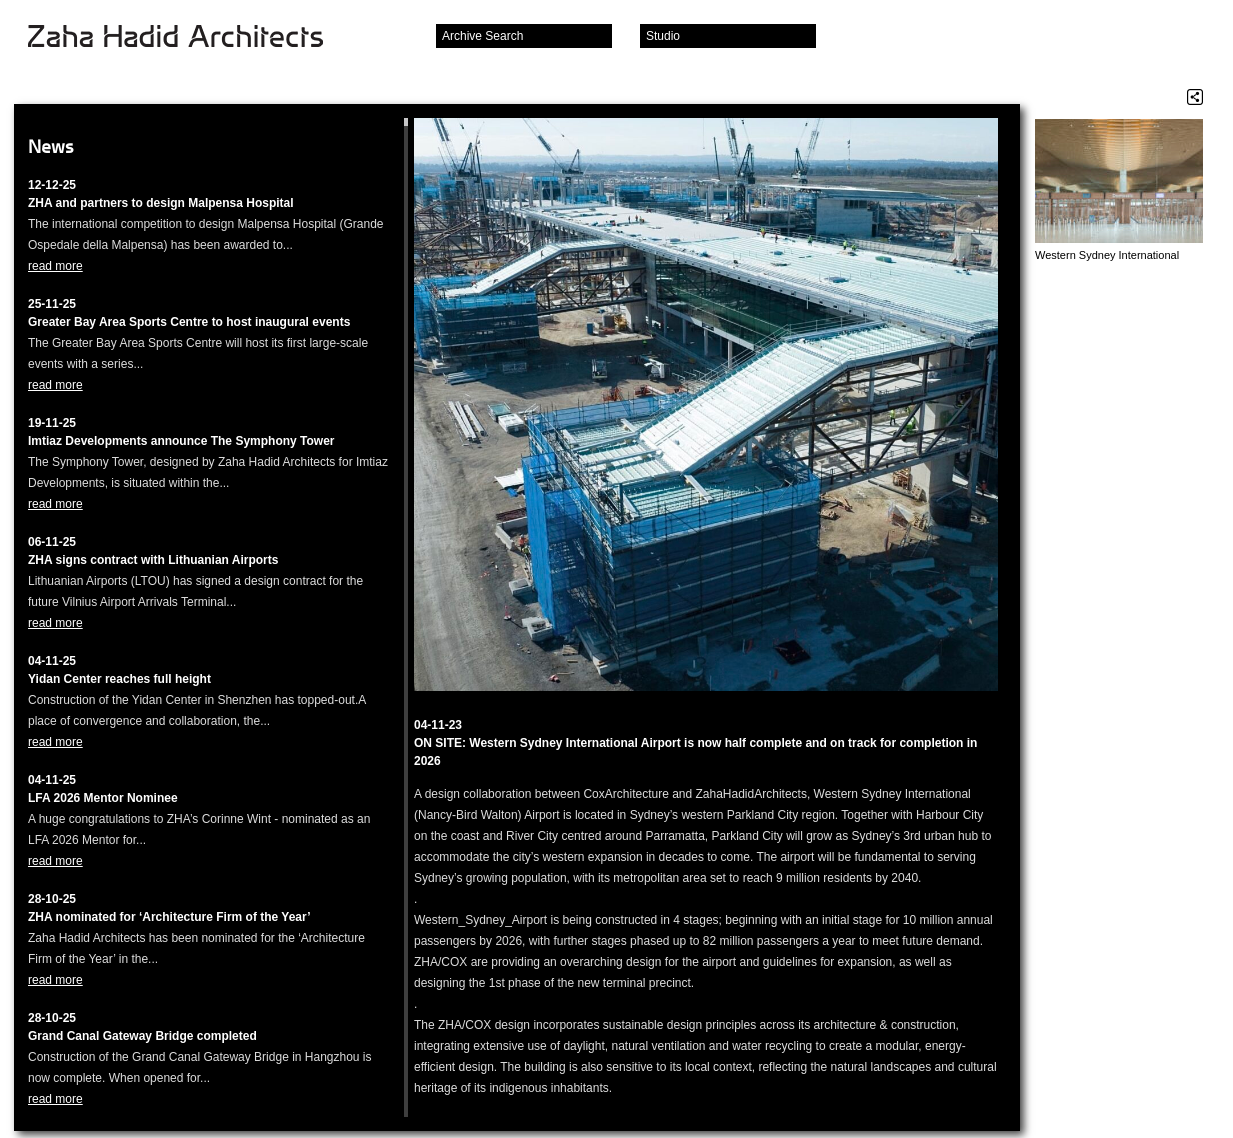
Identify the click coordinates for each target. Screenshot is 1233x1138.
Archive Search (482, 36)
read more (55, 266)
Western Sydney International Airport (1107, 255)
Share (1195, 97)
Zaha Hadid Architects (191, 38)
